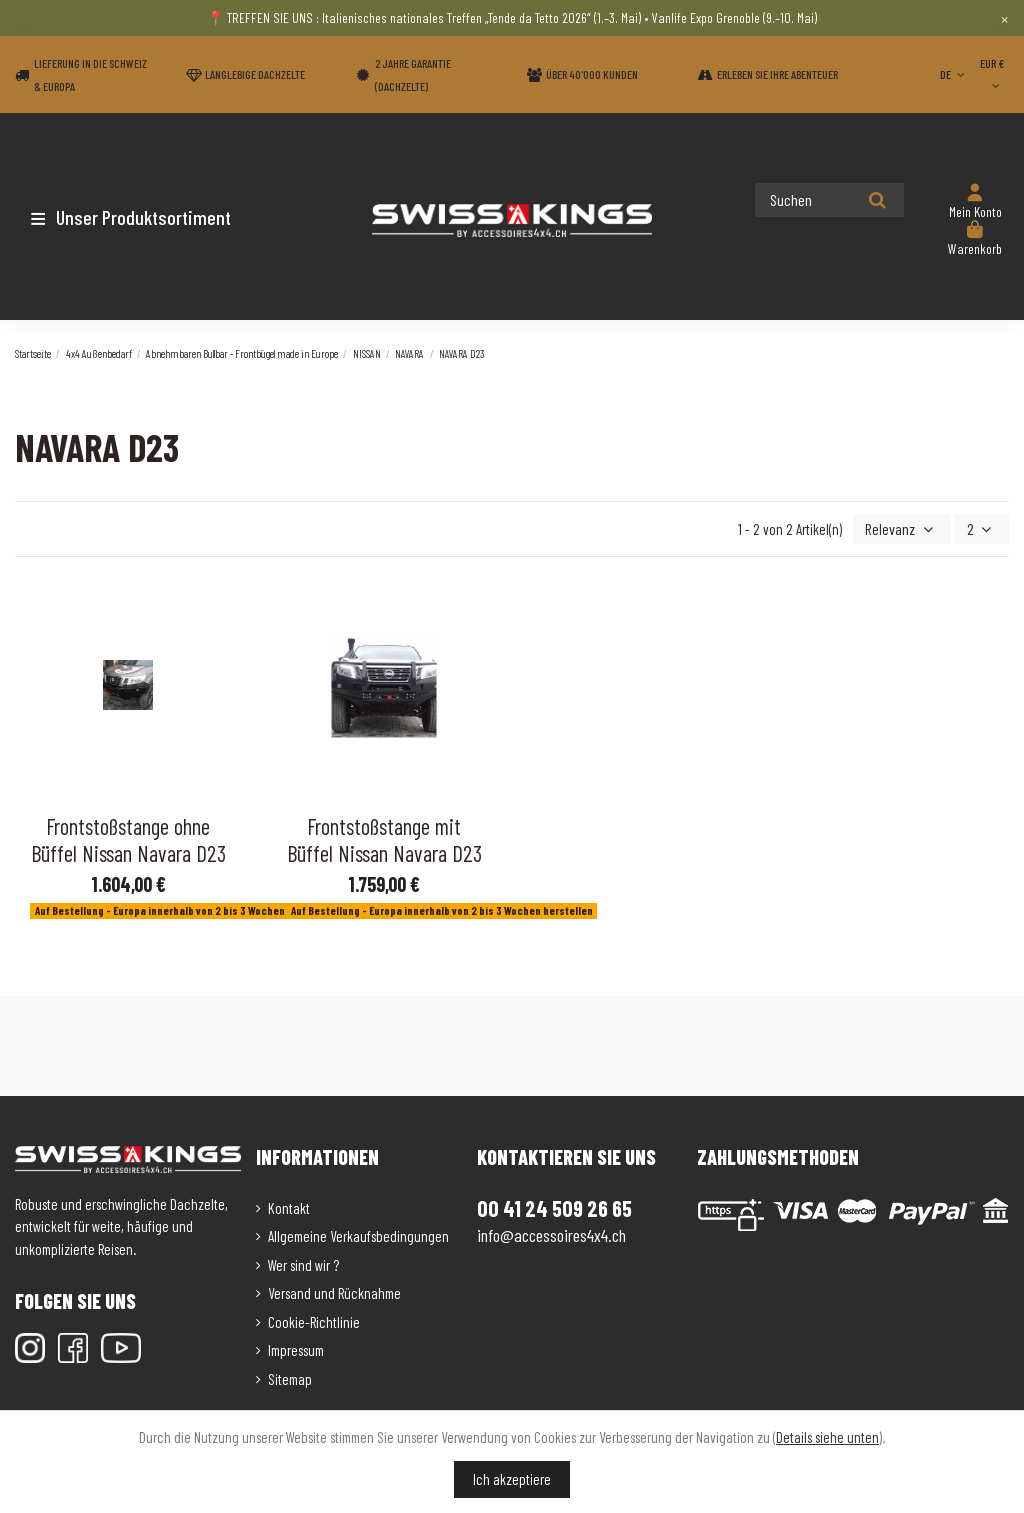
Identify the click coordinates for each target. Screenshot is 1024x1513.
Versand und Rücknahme (334, 1292)
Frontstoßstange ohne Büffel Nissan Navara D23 (128, 838)
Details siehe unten (827, 1437)
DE (954, 74)
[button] (132, 217)
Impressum (296, 1349)
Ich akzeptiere (512, 1479)
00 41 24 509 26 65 (554, 1207)
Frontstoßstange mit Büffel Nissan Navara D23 (384, 838)
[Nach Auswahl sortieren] (906, 528)
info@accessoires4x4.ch (551, 1233)
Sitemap (290, 1377)
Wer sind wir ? (303, 1263)
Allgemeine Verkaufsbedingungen (358, 1235)
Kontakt (289, 1206)
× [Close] (1004, 18)
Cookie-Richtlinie (314, 1320)
